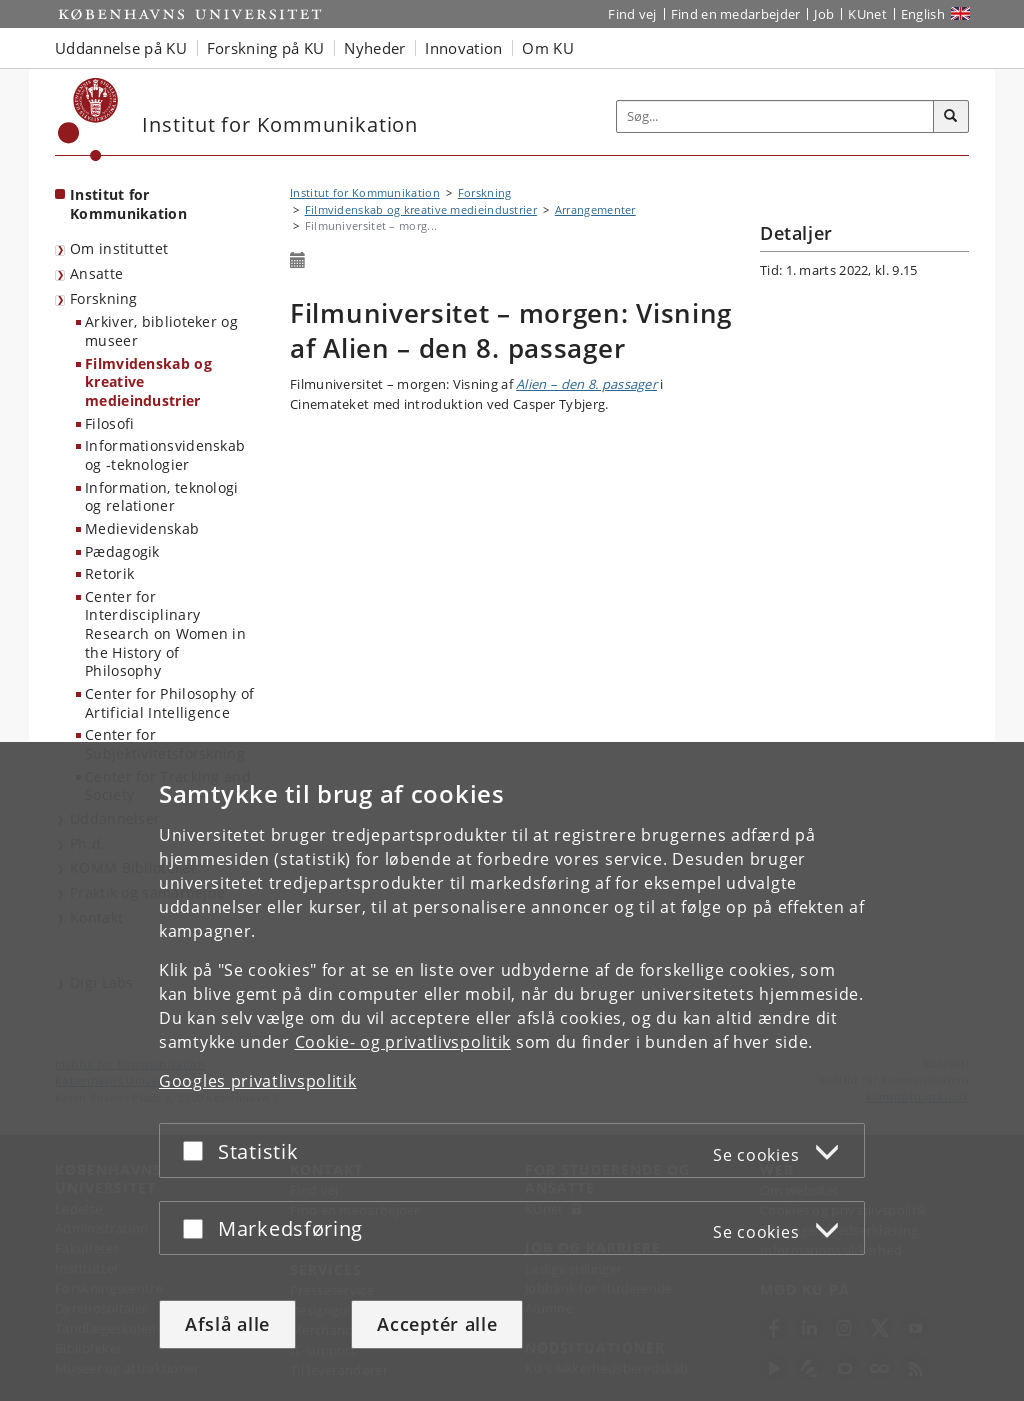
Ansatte (96, 273)
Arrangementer (595, 209)
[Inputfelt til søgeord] (775, 116)
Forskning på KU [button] (266, 48)
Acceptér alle (437, 1324)
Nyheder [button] (374, 48)
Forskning (104, 298)
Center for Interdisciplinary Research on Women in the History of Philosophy (165, 634)
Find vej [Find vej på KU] (632, 14)
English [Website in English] (923, 14)
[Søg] (951, 117)
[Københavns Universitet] (88, 119)
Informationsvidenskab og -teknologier (165, 455)
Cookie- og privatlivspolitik (403, 1042)
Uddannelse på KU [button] (121, 48)
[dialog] (512, 1071)
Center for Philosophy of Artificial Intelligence (169, 703)
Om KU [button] (548, 48)
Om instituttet (119, 248)
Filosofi (109, 423)
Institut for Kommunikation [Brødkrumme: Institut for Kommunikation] (365, 192)
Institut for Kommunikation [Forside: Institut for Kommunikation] (128, 204)
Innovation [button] (463, 48)
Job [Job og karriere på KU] (824, 14)
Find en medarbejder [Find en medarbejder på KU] (736, 14)
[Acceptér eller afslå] (198, 1150)
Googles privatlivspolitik (258, 1081)
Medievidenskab (142, 528)
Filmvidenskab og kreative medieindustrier (148, 382)
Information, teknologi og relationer (162, 497)
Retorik (109, 573)
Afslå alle (227, 1324)
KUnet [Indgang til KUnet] (867, 14)
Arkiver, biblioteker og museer (161, 331)
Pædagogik (122, 551)
